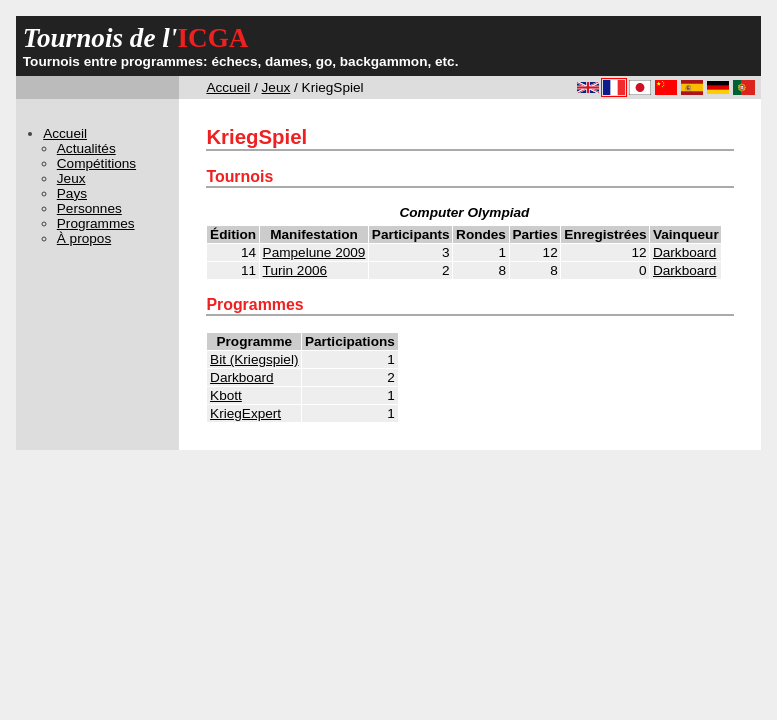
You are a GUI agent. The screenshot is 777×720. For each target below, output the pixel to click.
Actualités (86, 148)
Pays (72, 193)
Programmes (96, 223)
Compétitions (96, 163)
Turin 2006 (295, 270)
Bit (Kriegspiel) (254, 359)
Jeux (276, 87)
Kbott (226, 395)
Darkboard (684, 252)
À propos (84, 238)
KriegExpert (245, 413)
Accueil (228, 87)
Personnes (89, 208)
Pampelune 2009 (314, 252)
